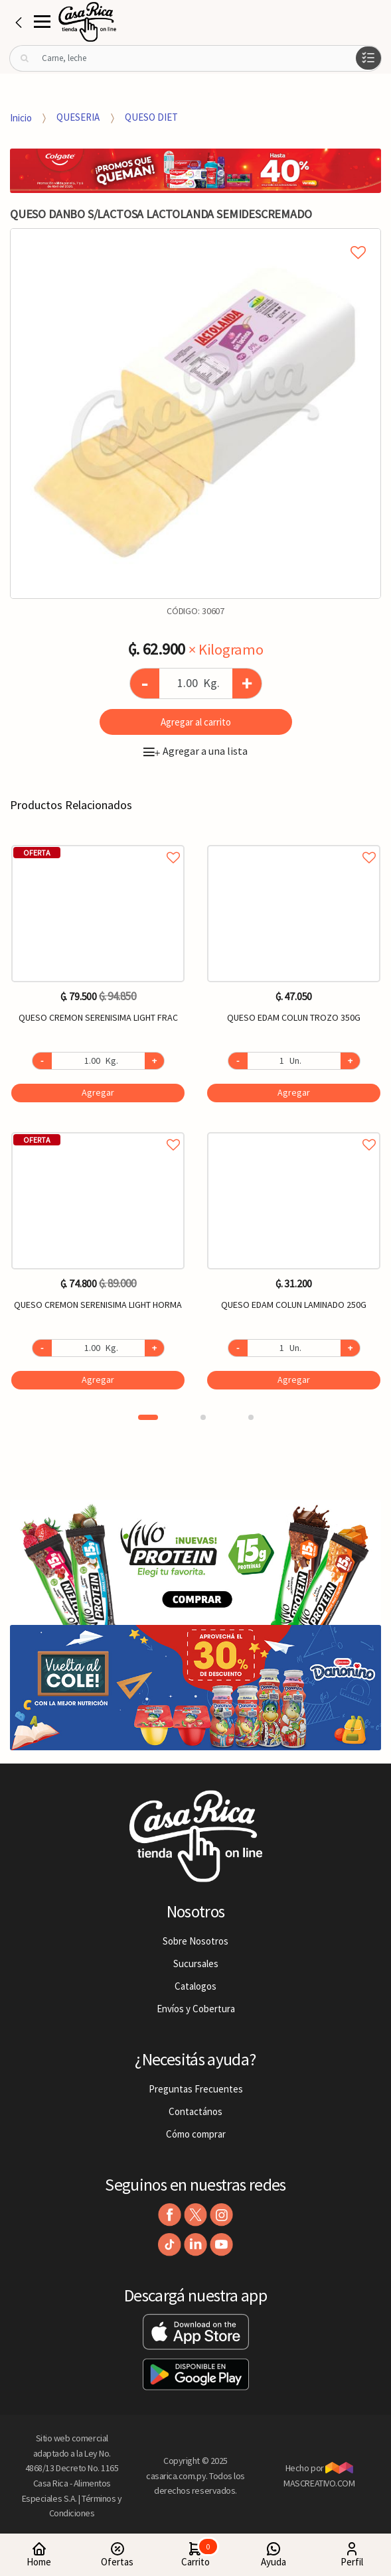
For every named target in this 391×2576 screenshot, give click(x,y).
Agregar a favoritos (98, 842)
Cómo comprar (196, 2134)
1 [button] (148, 1417)
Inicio (21, 117)
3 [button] (251, 1417)
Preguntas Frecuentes (196, 2089)
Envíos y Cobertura (196, 2008)
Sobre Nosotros (195, 1941)
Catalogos (195, 1986)
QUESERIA (78, 117)
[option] (195, 413)
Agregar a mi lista (195, 237)
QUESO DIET (151, 117)
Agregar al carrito (196, 722)
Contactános (195, 2111)
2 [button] (203, 1417)
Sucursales (195, 1963)
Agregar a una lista (195, 750)
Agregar (98, 1092)
